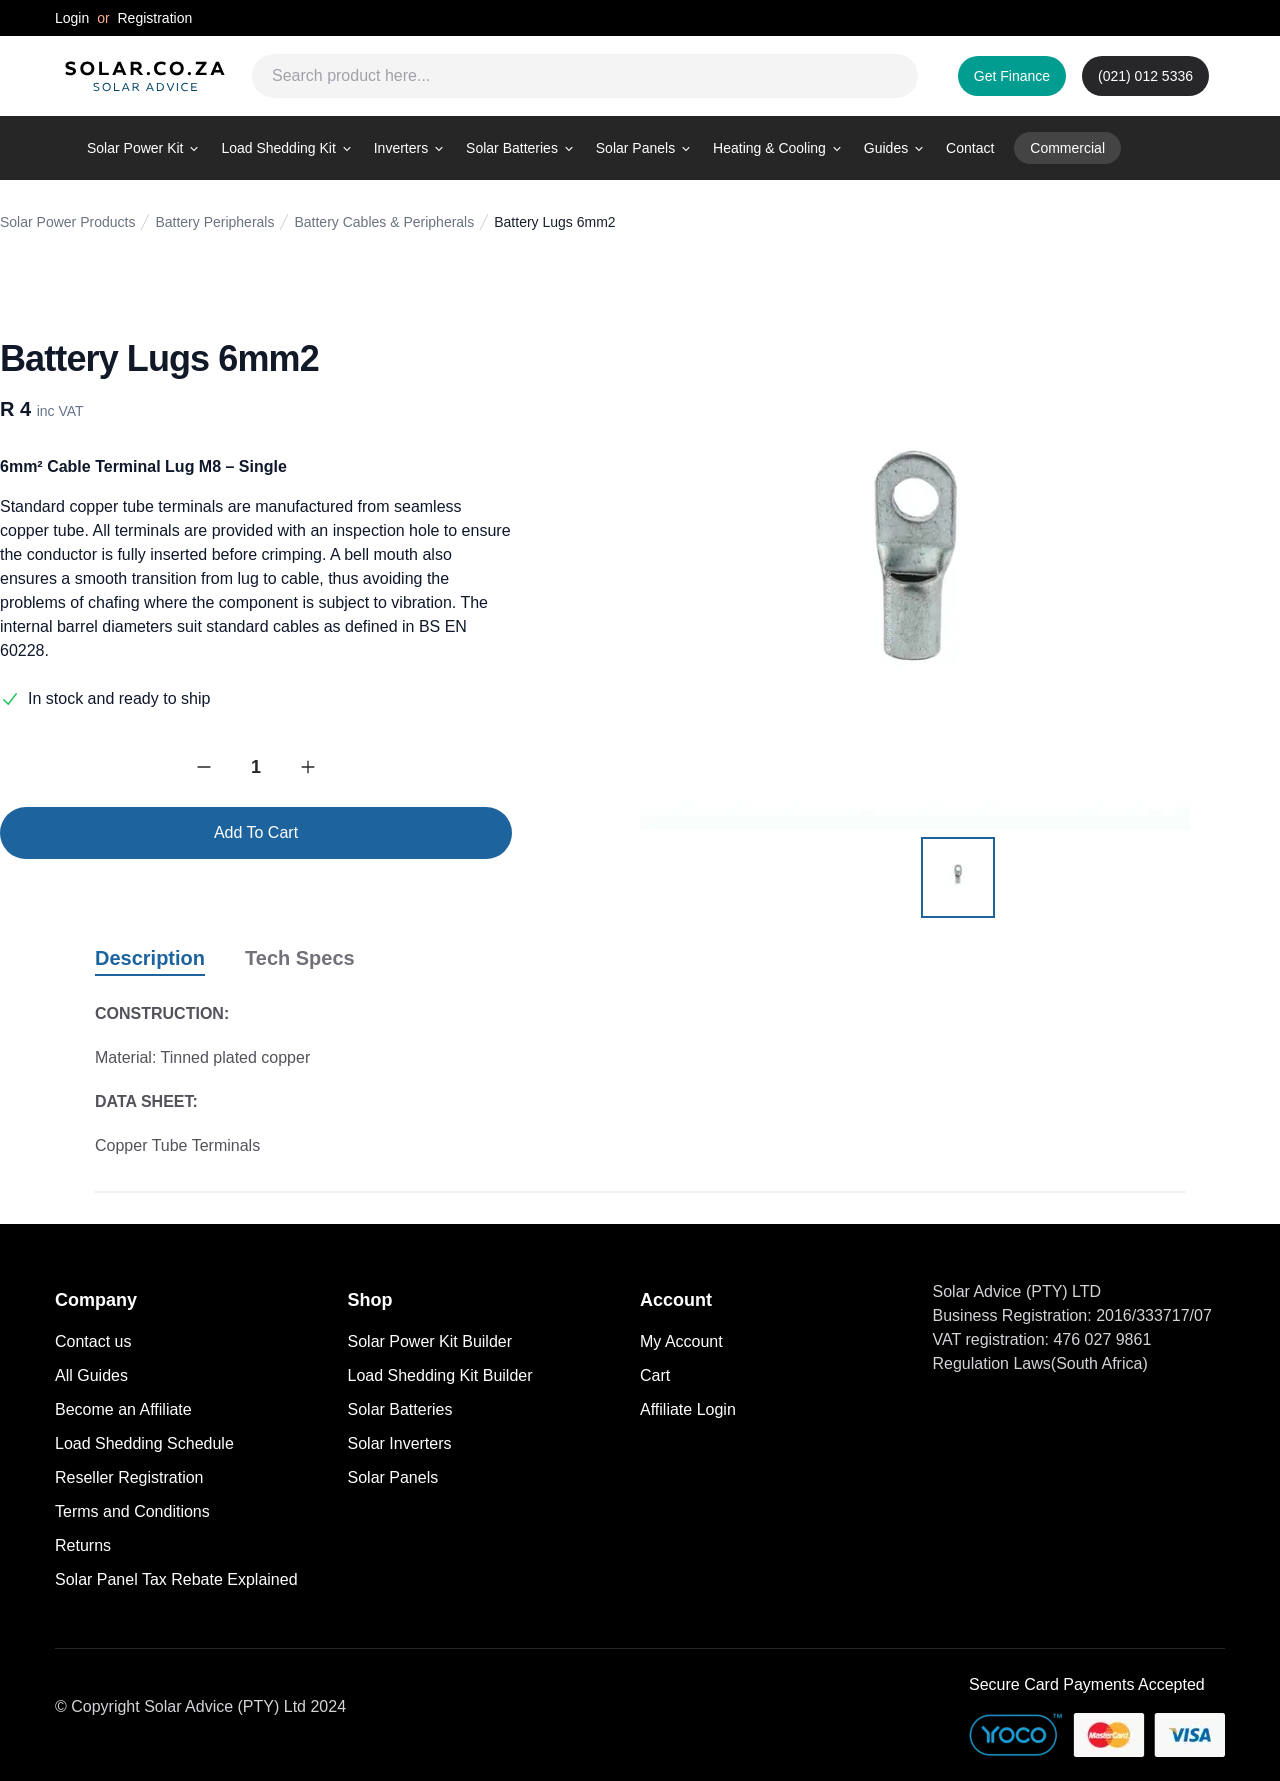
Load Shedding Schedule (144, 1443)
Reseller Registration (129, 1477)
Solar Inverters (400, 1443)
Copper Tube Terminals (177, 1145)
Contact (970, 148)
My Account (681, 1341)
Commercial (1067, 148)
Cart (655, 1375)
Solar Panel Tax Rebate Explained (176, 1579)
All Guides (91, 1375)
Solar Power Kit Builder (430, 1341)
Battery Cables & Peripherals (384, 222)
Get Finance (1012, 76)
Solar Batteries (400, 1409)
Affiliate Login (688, 1409)
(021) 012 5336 (1145, 76)
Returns (83, 1545)
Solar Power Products (67, 222)
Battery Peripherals (214, 222)
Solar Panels (393, 1477)
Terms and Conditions (132, 1511)
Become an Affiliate (123, 1409)
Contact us (93, 1341)
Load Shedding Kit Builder (440, 1375)
